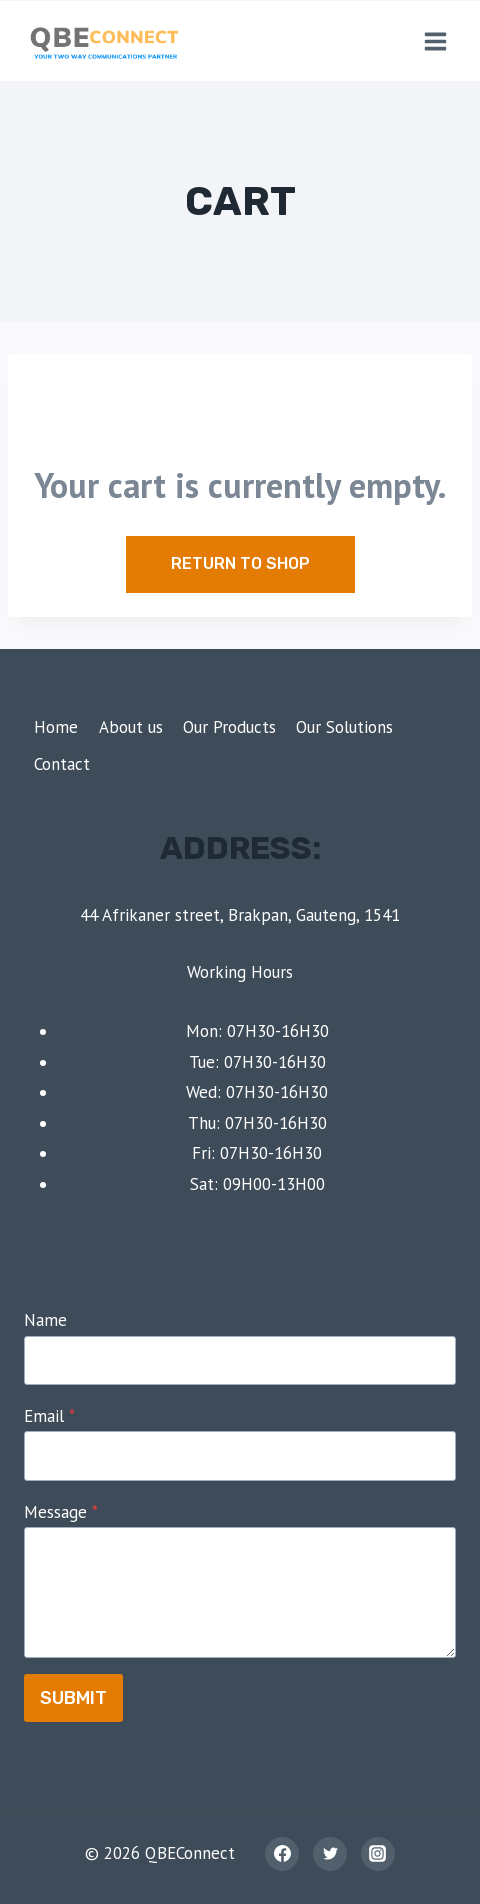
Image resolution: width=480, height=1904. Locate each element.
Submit (73, 1698)
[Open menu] (435, 41)
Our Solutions (344, 727)
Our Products (229, 727)
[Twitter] (330, 1854)
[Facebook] (282, 1854)
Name (45, 1320)
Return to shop (240, 563)
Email (49, 1416)
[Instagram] (378, 1854)
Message (61, 1512)
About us (131, 727)
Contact (62, 764)
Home (56, 727)
